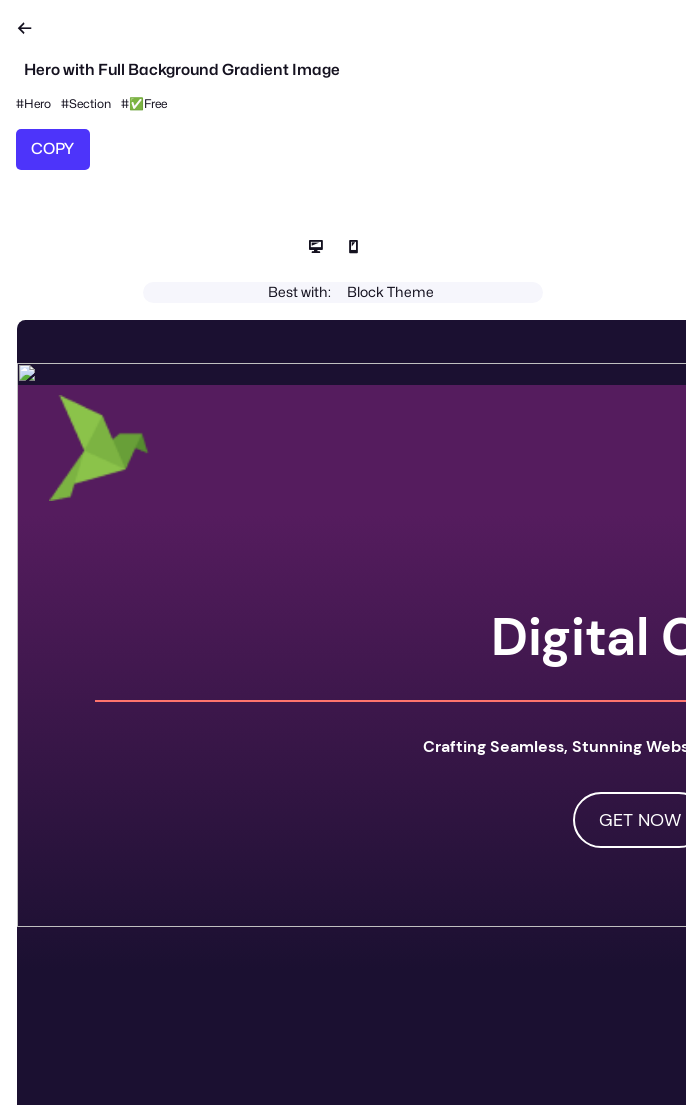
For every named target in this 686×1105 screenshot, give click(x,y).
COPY (52, 148)
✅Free (148, 103)
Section (90, 103)
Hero (37, 103)
